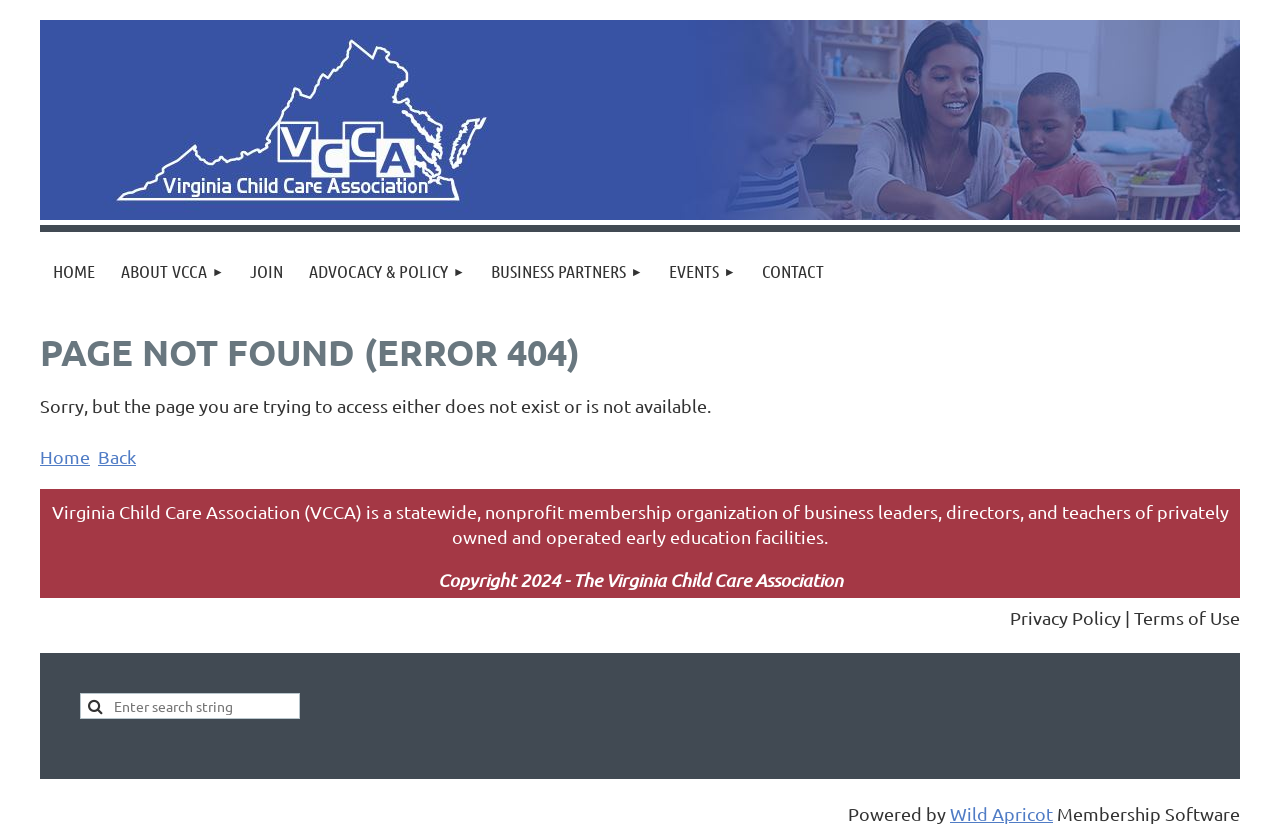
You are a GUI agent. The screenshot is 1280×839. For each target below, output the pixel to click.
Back (117, 456)
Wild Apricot (1001, 813)
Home (65, 456)
